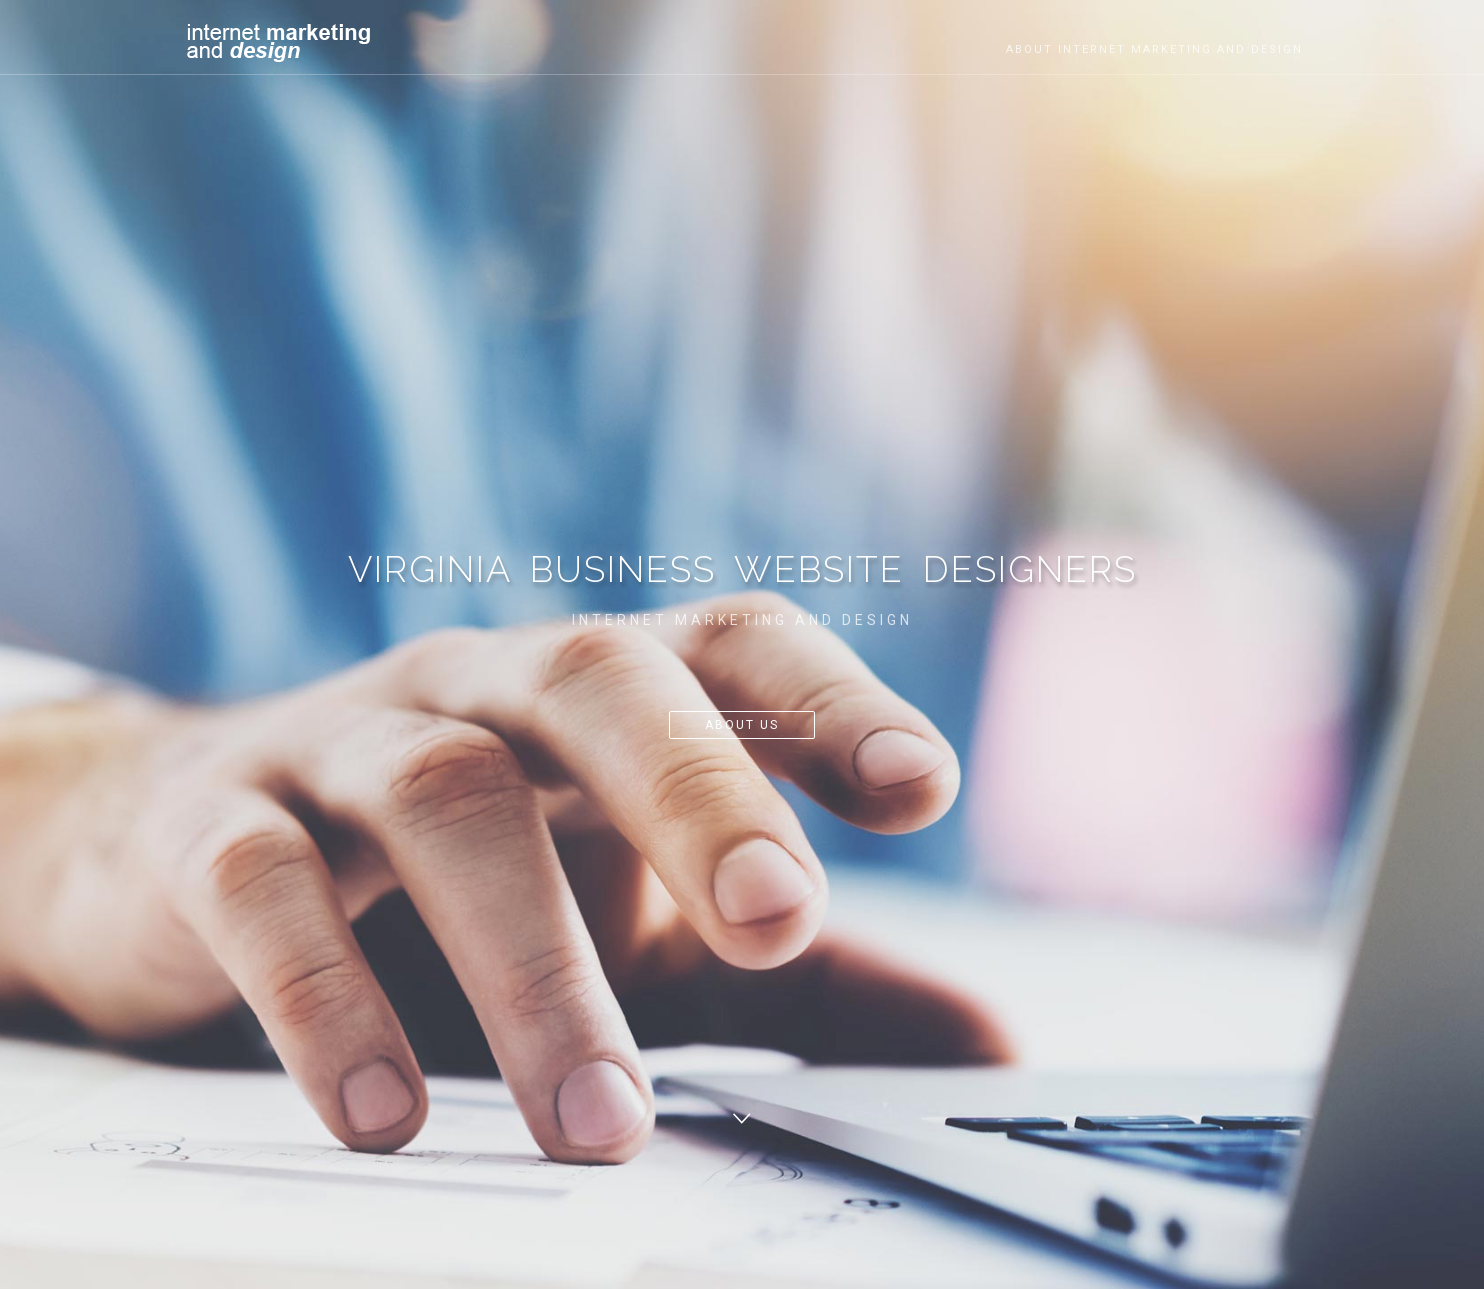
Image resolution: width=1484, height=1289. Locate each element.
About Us (742, 725)
